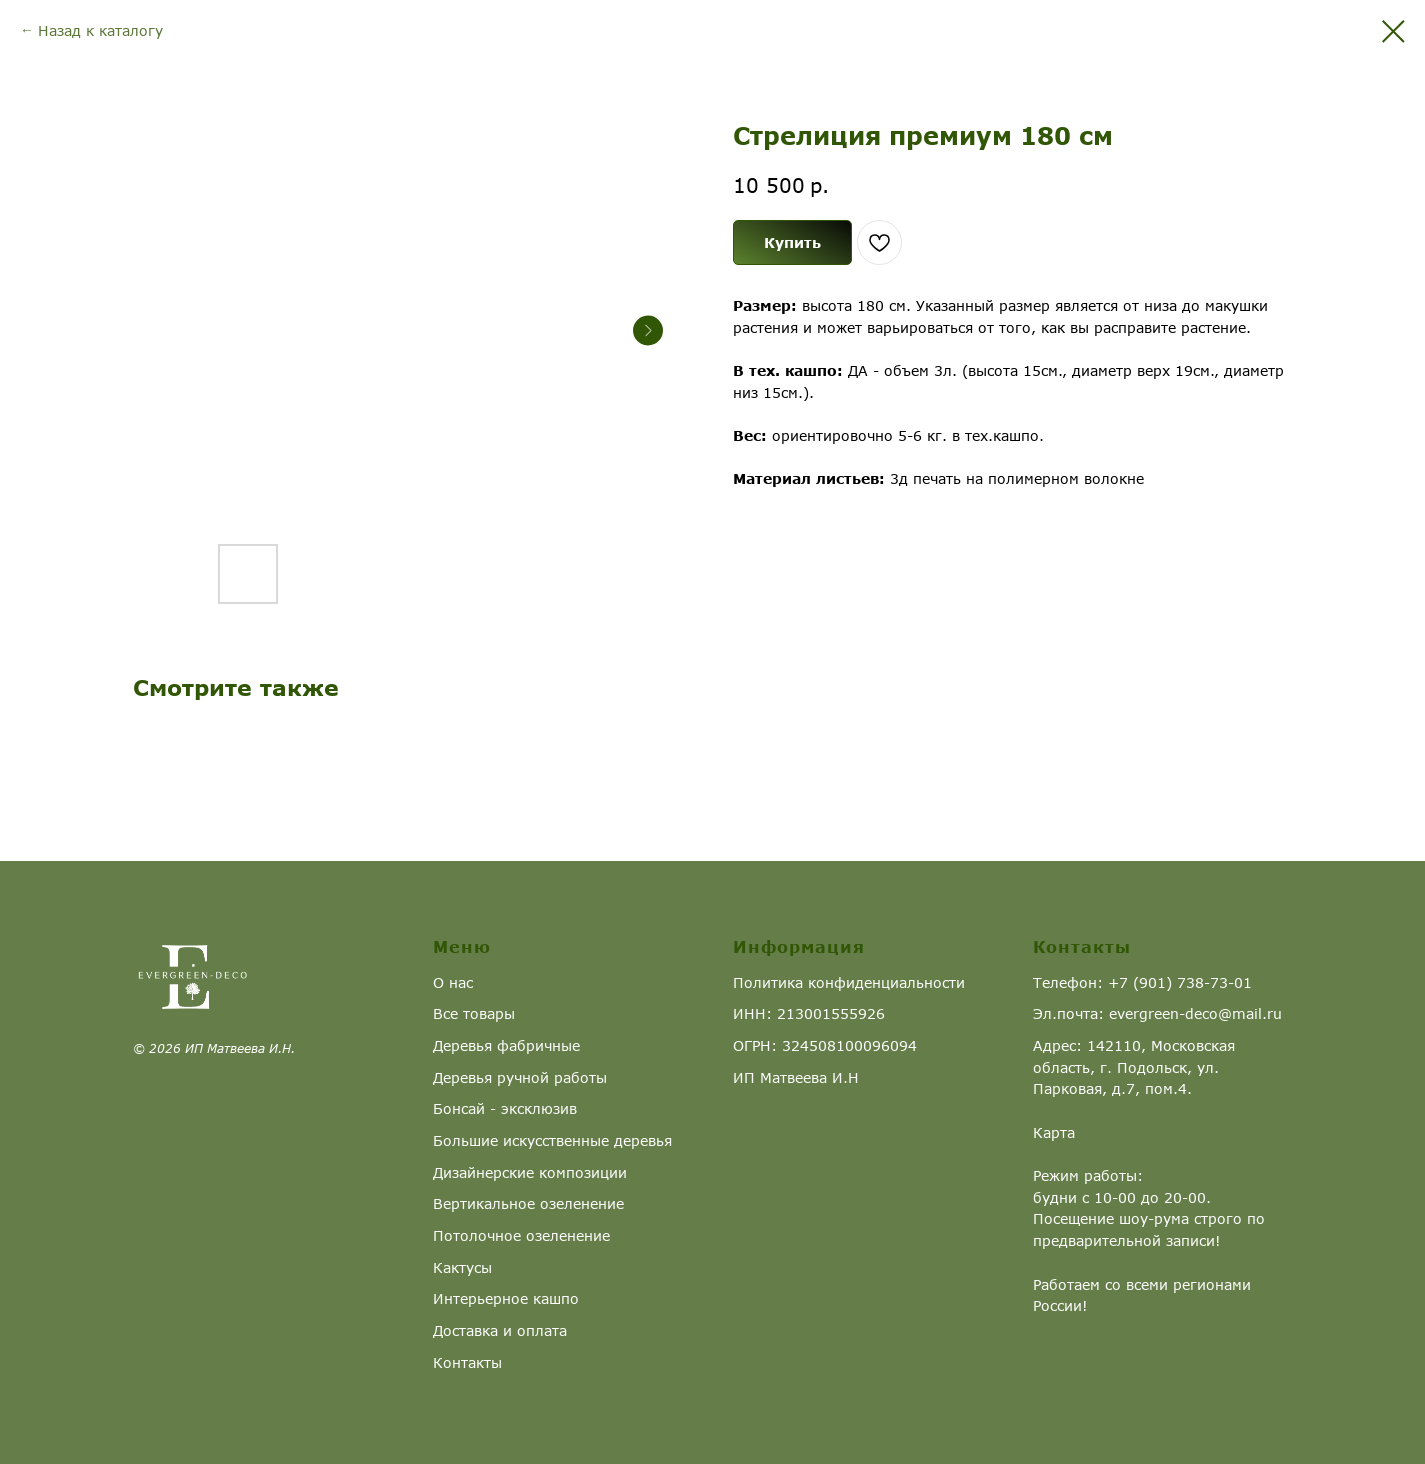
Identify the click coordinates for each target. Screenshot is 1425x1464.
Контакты (467, 1362)
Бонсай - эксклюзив (505, 1108)
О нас (453, 982)
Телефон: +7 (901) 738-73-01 (1142, 982)
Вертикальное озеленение (528, 1203)
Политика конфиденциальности (849, 982)
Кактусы (462, 1267)
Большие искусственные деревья (552, 1140)
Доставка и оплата (500, 1330)
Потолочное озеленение (521, 1235)
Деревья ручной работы (520, 1077)
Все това (464, 1013)
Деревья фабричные (506, 1045)
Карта (1054, 1132)
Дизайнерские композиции (530, 1172)
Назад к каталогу (100, 30)
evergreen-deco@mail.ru (1195, 1013)
